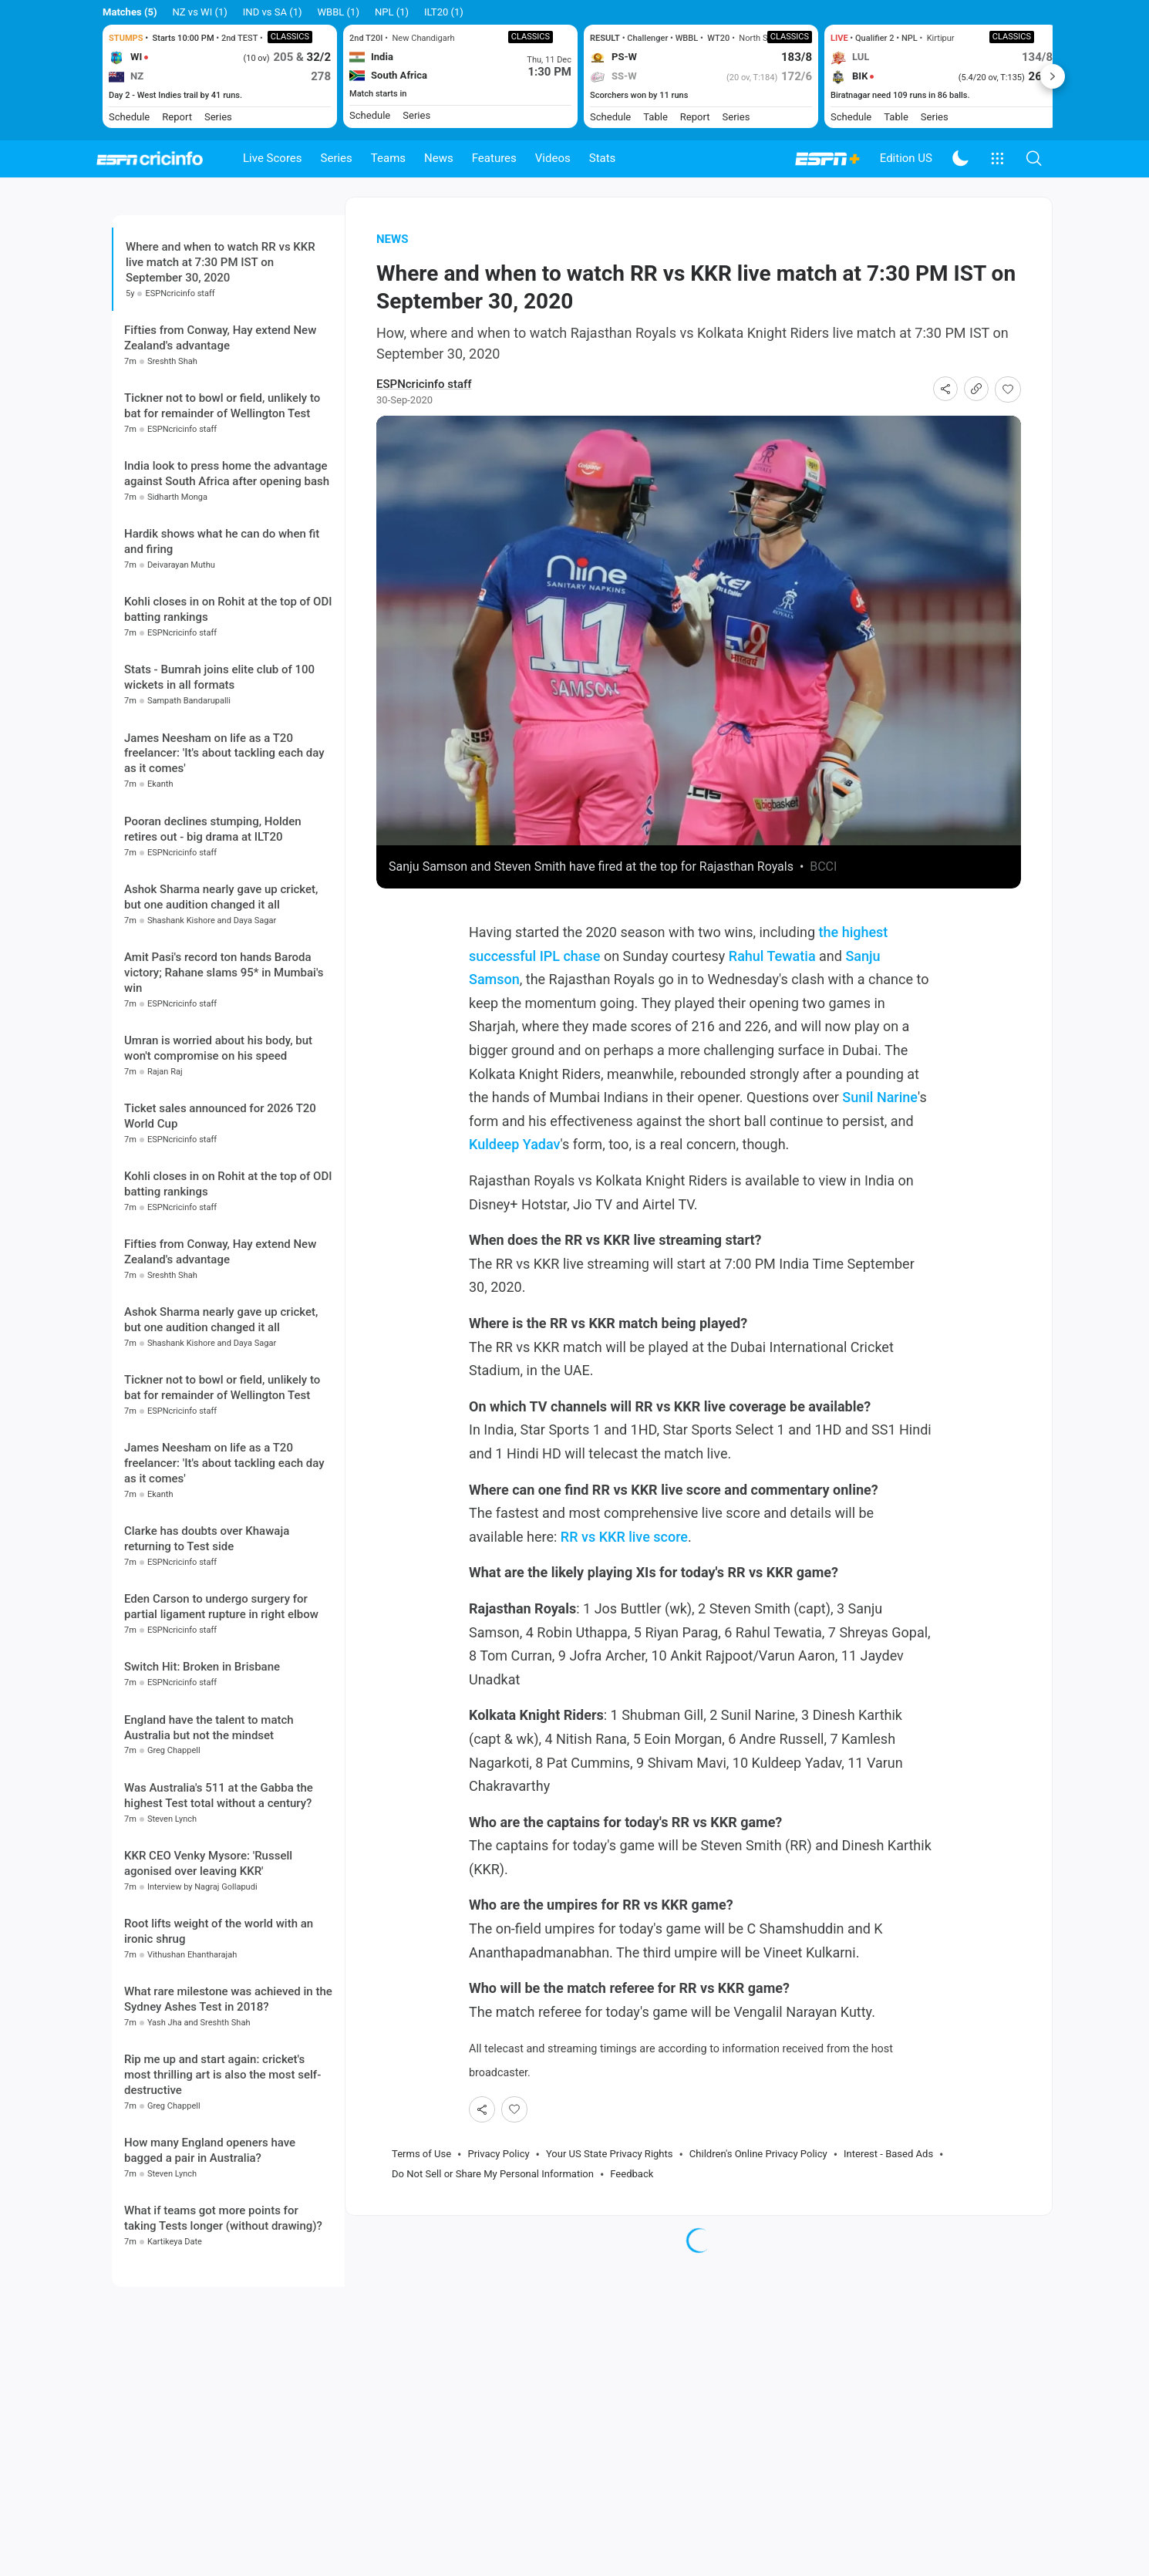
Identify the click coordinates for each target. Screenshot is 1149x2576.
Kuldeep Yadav (515, 1166)
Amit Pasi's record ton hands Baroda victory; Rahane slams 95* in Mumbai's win (224, 1067)
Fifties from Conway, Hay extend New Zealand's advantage (220, 432)
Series (336, 158)
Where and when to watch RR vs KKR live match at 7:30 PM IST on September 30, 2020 (220, 283)
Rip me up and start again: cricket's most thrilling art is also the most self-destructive (222, 2169)
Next (1052, 76)
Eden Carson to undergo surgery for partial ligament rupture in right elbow (221, 1701)
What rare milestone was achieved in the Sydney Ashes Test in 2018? (228, 2094)
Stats (602, 158)
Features (494, 158)
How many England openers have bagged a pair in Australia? (209, 2245)
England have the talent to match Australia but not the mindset (209, 1822)
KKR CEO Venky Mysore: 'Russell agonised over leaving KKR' (208, 1958)
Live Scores (272, 158)
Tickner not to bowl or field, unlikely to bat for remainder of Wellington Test (222, 500)
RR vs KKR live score (624, 1558)
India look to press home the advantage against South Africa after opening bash (226, 568)
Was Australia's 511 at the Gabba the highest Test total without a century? (218, 1890)
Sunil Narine (880, 1119)
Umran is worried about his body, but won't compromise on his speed (218, 1143)
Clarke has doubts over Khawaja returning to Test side (206, 1633)
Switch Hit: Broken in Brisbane (202, 1761)
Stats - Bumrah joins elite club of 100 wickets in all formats (219, 772)
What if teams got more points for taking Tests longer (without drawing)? (223, 2313)
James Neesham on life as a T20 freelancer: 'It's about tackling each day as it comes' (224, 847)
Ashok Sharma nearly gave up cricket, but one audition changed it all (221, 991)
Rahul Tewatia (772, 977)
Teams (388, 158)
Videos (553, 158)
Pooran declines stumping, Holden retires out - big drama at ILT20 (213, 924)
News (438, 158)
